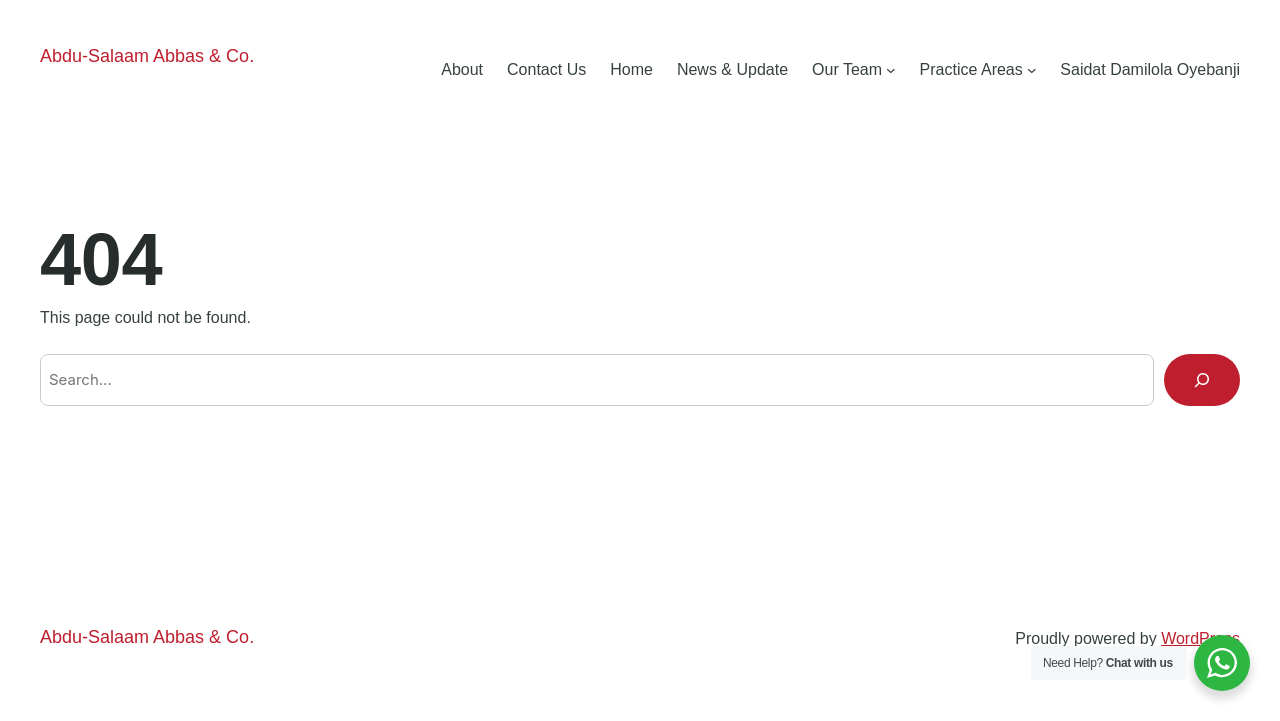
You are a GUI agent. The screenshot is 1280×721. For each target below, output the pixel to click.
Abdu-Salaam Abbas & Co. (147, 56)
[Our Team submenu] (891, 70)
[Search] (1202, 380)
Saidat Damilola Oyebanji (1150, 69)
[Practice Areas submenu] (1032, 70)
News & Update (732, 69)
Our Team (847, 69)
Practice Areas (971, 69)
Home (631, 69)
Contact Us (546, 69)
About (462, 69)
